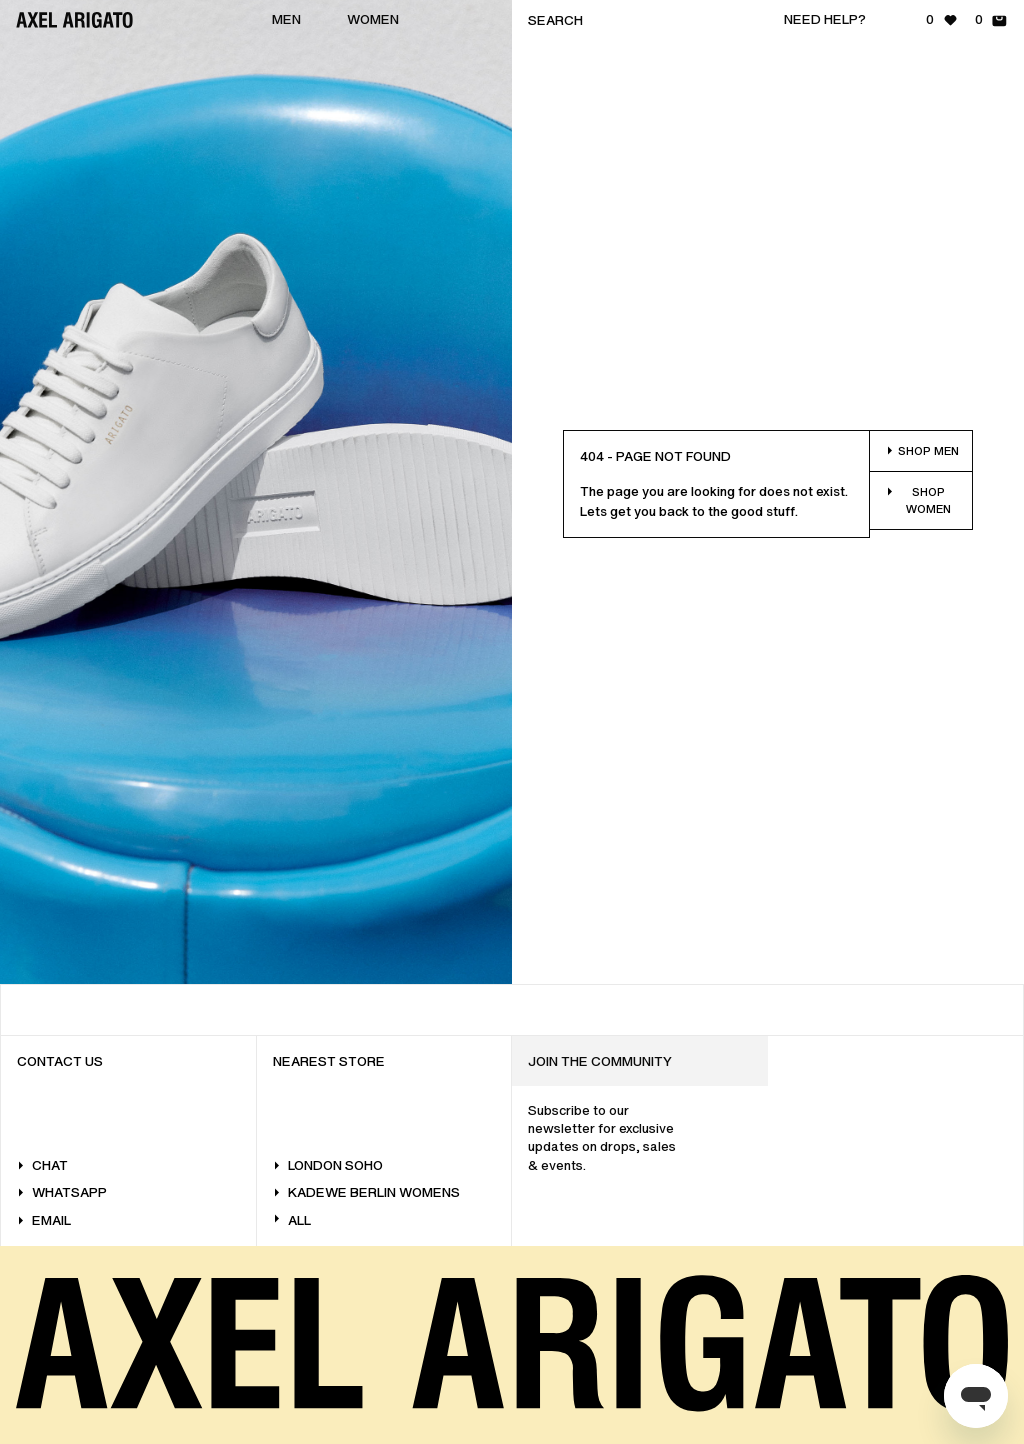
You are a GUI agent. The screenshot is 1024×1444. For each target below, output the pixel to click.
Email (44, 1220)
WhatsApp (62, 1192)
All (292, 1220)
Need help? (825, 19)
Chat (42, 1165)
